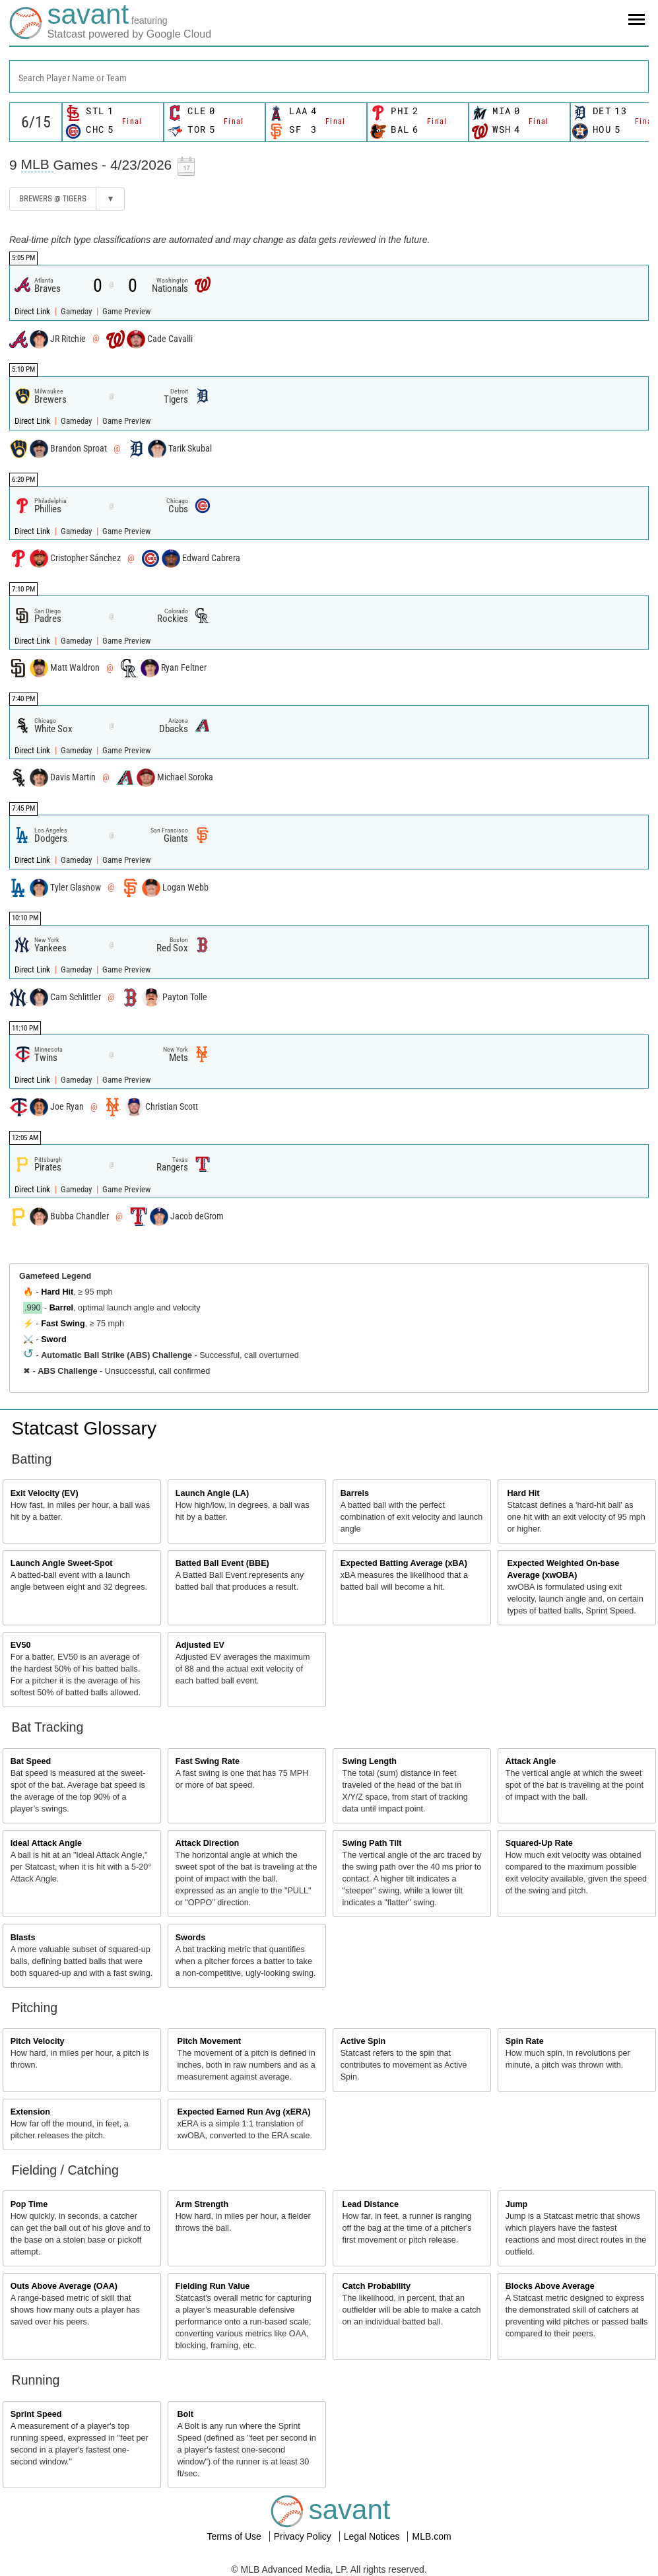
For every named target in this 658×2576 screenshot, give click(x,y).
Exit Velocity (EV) (45, 1493)
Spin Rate (525, 2041)
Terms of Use (235, 2536)
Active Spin (363, 2041)
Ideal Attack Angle (46, 1843)
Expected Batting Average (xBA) (404, 1563)
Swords (191, 1937)
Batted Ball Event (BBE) (222, 1563)
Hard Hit (57, 1292)
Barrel (61, 1307)
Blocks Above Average (550, 2286)
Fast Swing (62, 1323)
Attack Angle (531, 1761)
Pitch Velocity (38, 2041)
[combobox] (329, 76)
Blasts (23, 1937)
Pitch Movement (210, 2041)
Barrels (355, 1493)
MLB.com (431, 2536)
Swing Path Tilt (372, 1843)
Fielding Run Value (213, 2286)
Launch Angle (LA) (212, 1493)
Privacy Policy (304, 2536)
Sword (53, 1339)
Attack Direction (208, 1843)
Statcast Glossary (84, 1428)
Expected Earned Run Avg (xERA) (244, 2112)
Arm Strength (202, 2204)
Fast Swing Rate (208, 1761)
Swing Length (370, 1761)
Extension (30, 2112)
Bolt (185, 2414)
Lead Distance (371, 2204)
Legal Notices (373, 2536)
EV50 (21, 1645)
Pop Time (29, 2204)
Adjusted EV (200, 1645)
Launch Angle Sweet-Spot (62, 1563)
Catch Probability (377, 2286)
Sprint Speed (36, 2414)
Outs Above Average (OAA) (64, 2286)
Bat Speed (31, 1761)
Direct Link (33, 311)
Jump (517, 2204)
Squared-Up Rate (539, 1843)
